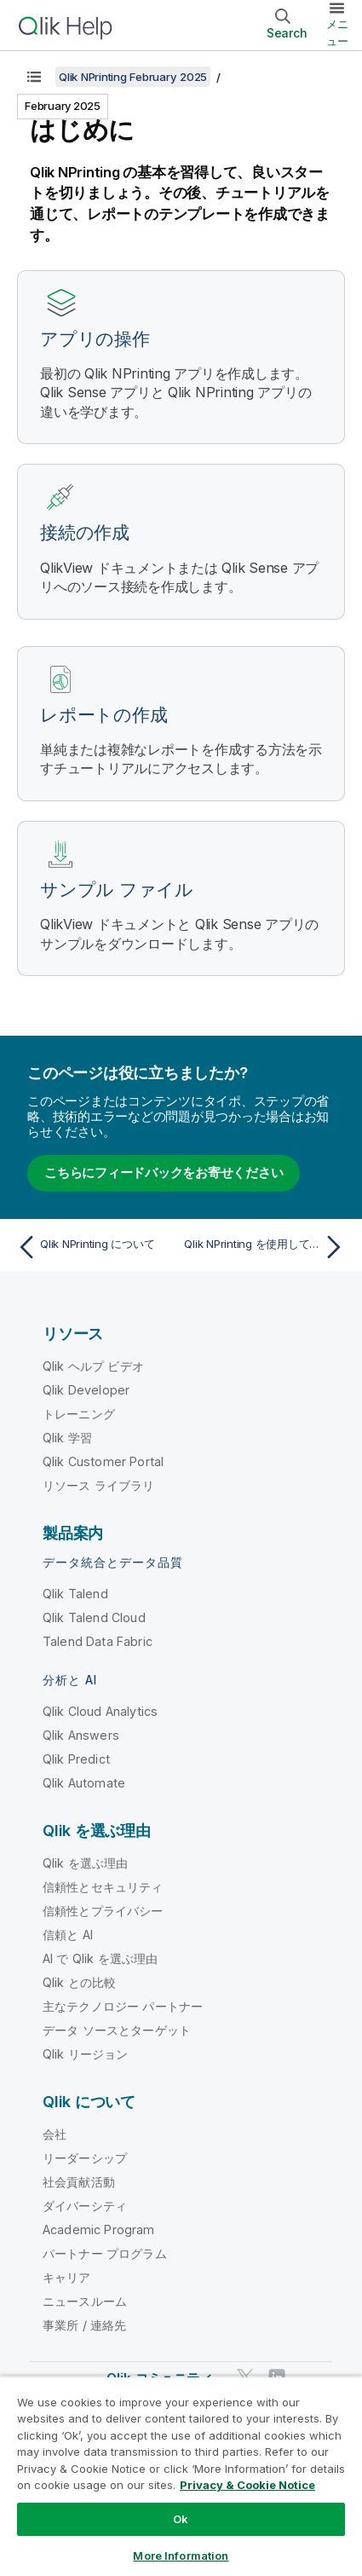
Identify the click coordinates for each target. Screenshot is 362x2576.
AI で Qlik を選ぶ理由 (100, 1958)
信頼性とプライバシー (103, 1910)
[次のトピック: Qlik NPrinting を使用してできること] (266, 1247)
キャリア (67, 2277)
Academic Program (99, 2229)
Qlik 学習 (67, 1437)
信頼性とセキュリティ (103, 1887)
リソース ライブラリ (99, 1485)
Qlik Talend (75, 1593)
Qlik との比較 (79, 1982)
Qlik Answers (81, 1735)
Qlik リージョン (86, 2054)
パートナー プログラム (105, 2253)
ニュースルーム (85, 2301)
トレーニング (79, 1413)
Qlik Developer (86, 1390)
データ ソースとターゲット (117, 2030)
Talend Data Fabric (97, 1641)
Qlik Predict (76, 1759)
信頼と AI (68, 1934)
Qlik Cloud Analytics (100, 1711)
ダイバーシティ (85, 2205)
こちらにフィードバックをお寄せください (163, 1172)
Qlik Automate (84, 1783)
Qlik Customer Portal (103, 1461)
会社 (54, 2134)
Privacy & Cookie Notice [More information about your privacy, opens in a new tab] (247, 2485)
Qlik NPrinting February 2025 (133, 77)
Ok (180, 2519)
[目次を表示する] (34, 77)
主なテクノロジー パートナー (123, 2006)
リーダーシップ (85, 2158)
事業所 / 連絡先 (84, 2325)
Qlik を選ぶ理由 (86, 1863)
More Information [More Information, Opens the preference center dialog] (180, 2555)
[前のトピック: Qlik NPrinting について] (95, 1247)
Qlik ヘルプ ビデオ (93, 1366)
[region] (181, 2476)
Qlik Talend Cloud (94, 1617)
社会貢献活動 (79, 2182)
